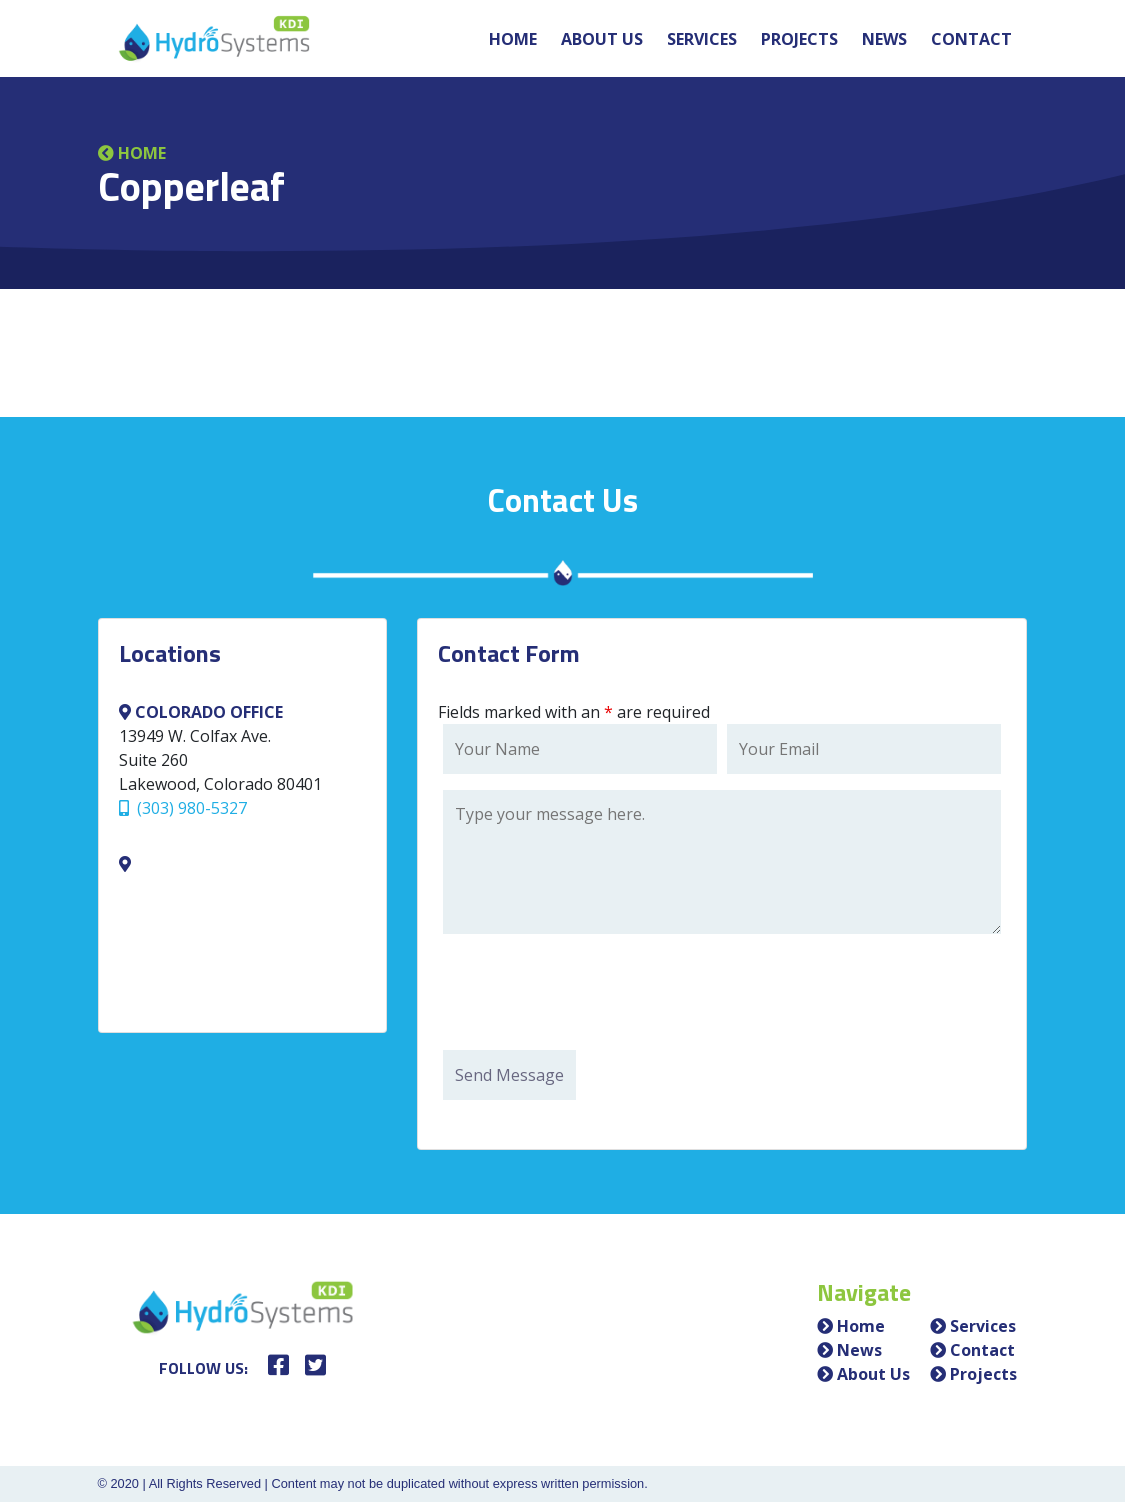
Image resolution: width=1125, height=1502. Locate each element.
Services (702, 39)
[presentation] (595, 995)
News (884, 39)
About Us (602, 39)
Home (513, 39)
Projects (799, 39)
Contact (971, 39)
